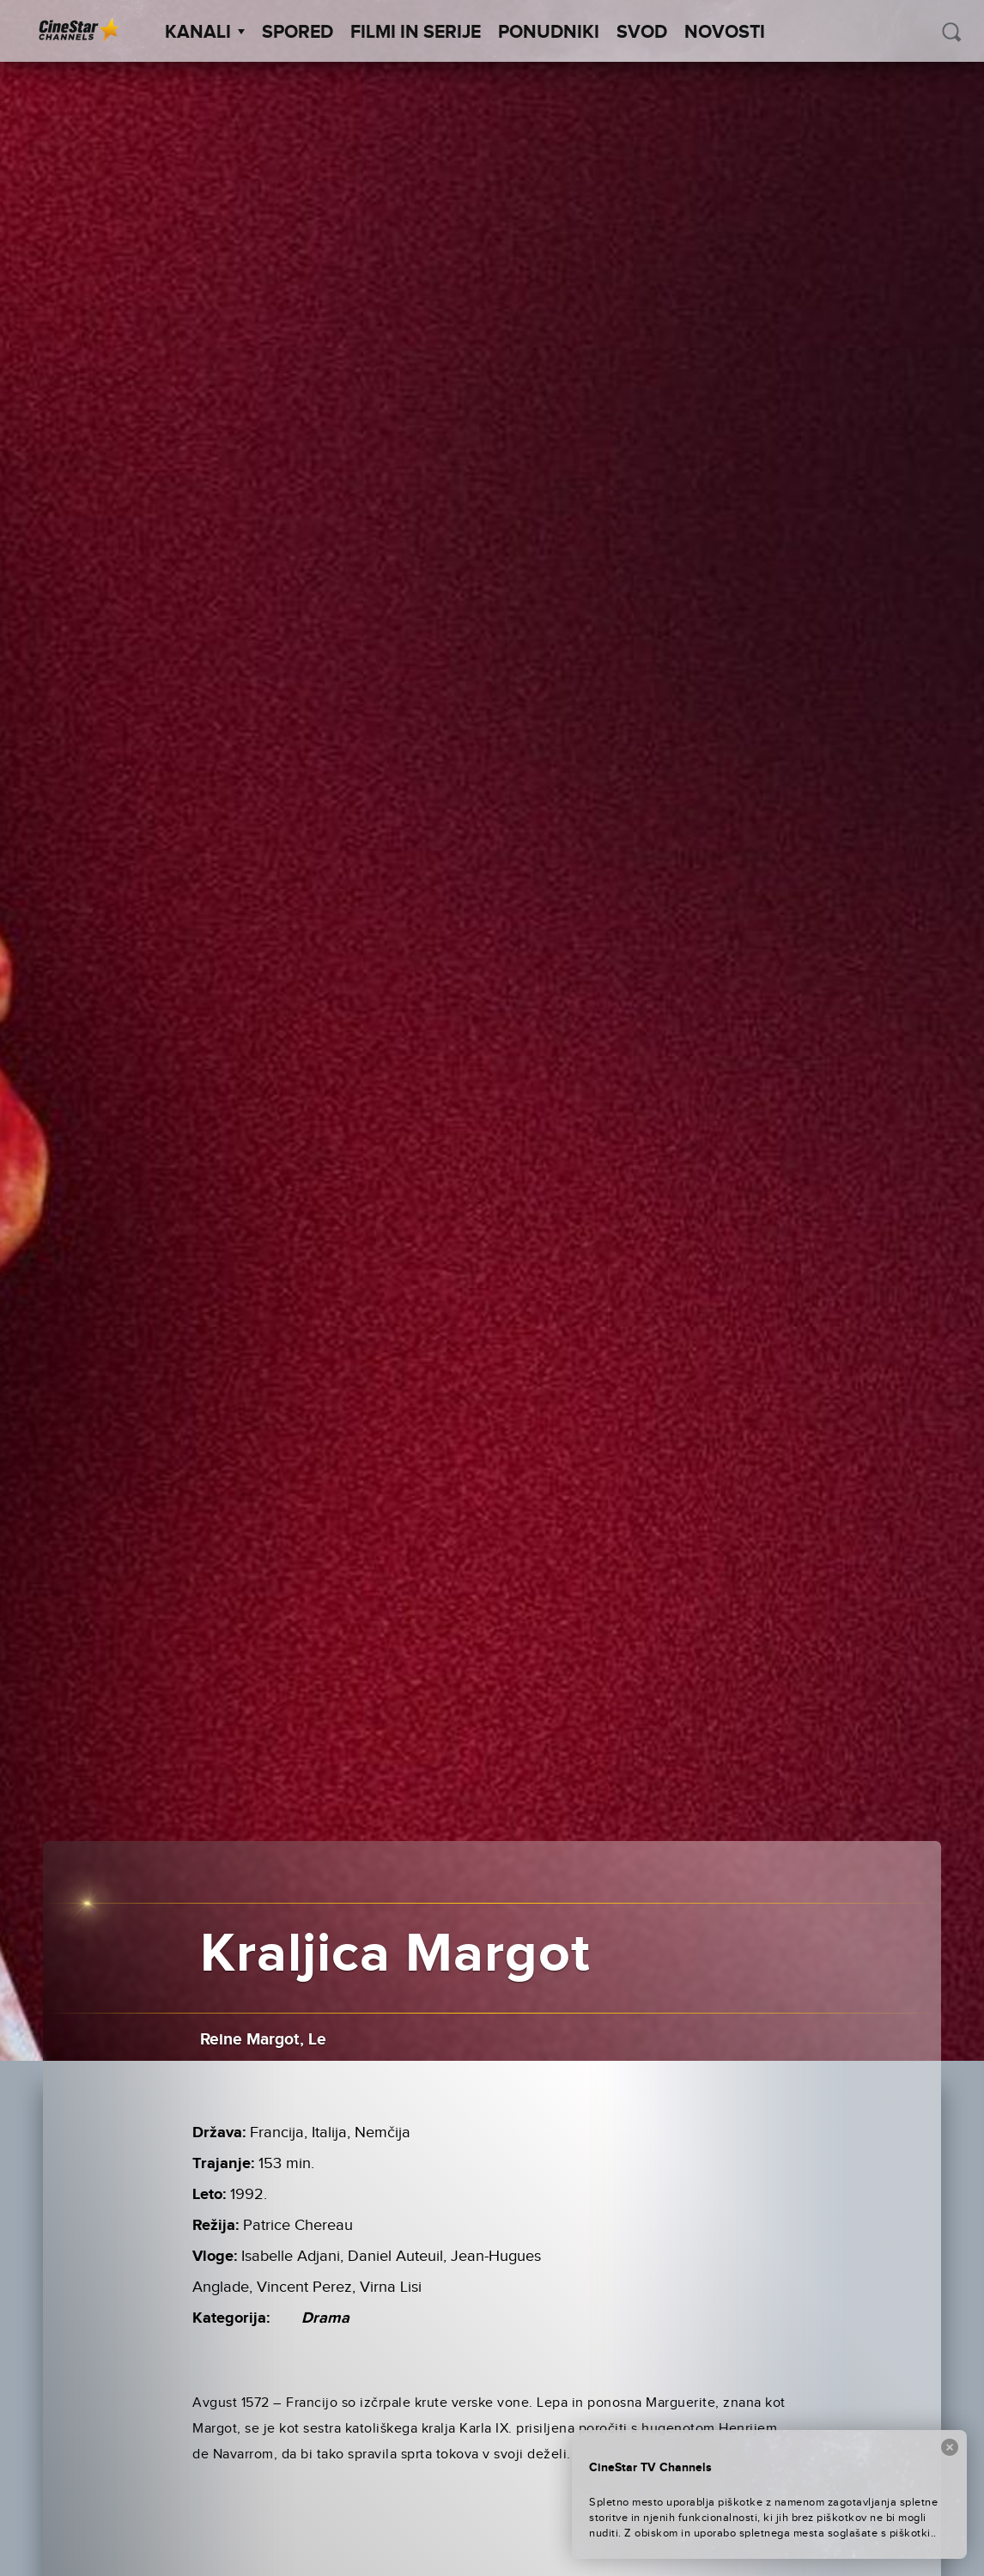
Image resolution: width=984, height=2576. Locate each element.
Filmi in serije (415, 32)
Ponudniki (548, 32)
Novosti (724, 32)
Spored (297, 32)
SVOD (642, 32)
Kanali (205, 32)
